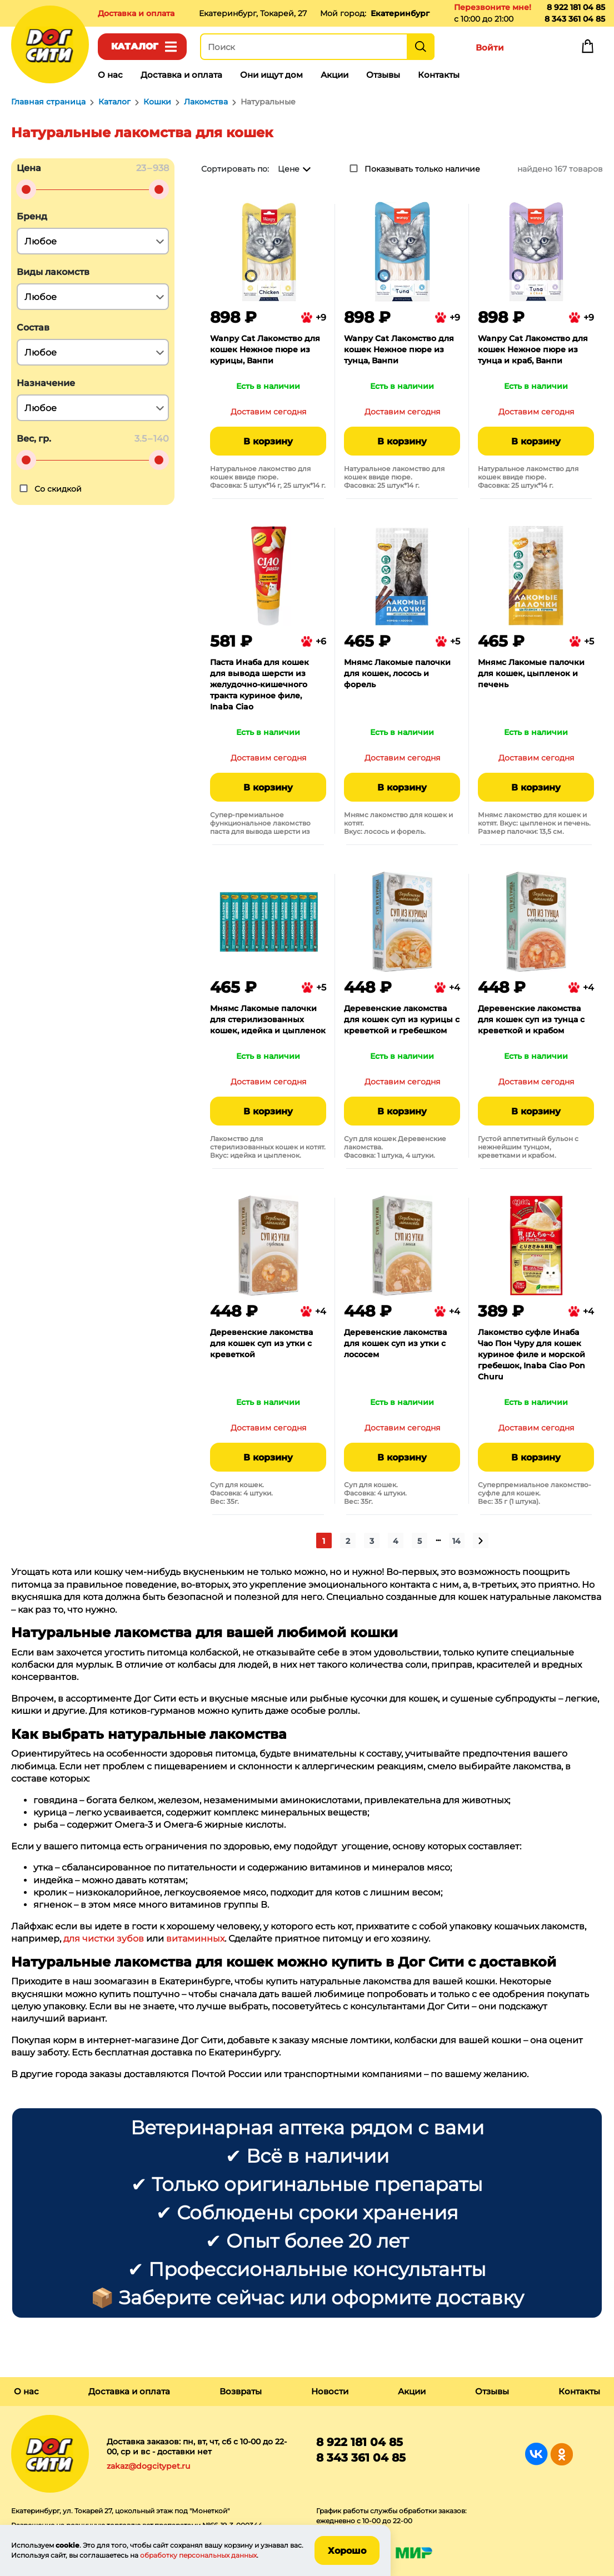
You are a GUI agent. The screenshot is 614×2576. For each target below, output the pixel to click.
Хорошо (347, 2550)
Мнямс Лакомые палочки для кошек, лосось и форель (397, 673)
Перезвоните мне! (492, 7)
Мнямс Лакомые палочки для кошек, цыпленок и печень (531, 673)
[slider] (26, 189)
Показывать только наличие (422, 169)
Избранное (538, 48)
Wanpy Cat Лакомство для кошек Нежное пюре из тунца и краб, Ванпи (533, 349)
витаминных (195, 1938)
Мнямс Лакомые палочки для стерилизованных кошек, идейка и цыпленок (268, 1019)
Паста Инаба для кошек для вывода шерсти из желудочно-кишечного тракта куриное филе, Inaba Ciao (259, 684)
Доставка (136, 13)
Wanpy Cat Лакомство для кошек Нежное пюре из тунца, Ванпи (399, 349)
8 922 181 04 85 (576, 7)
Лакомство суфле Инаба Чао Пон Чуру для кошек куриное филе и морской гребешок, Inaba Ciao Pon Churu (531, 1354)
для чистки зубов (103, 1938)
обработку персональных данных (198, 2555)
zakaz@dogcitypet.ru (148, 2466)
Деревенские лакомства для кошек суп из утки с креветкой (261, 1343)
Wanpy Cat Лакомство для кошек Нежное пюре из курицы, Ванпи (265, 349)
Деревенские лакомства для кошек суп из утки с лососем (395, 1343)
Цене (288, 169)
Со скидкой (58, 489)
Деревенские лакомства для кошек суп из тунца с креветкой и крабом (531, 1019)
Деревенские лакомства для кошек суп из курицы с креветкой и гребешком (402, 1019)
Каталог (134, 46)
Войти (490, 47)
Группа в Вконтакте (536, 2454)
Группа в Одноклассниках (561, 2454)
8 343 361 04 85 (575, 19)
